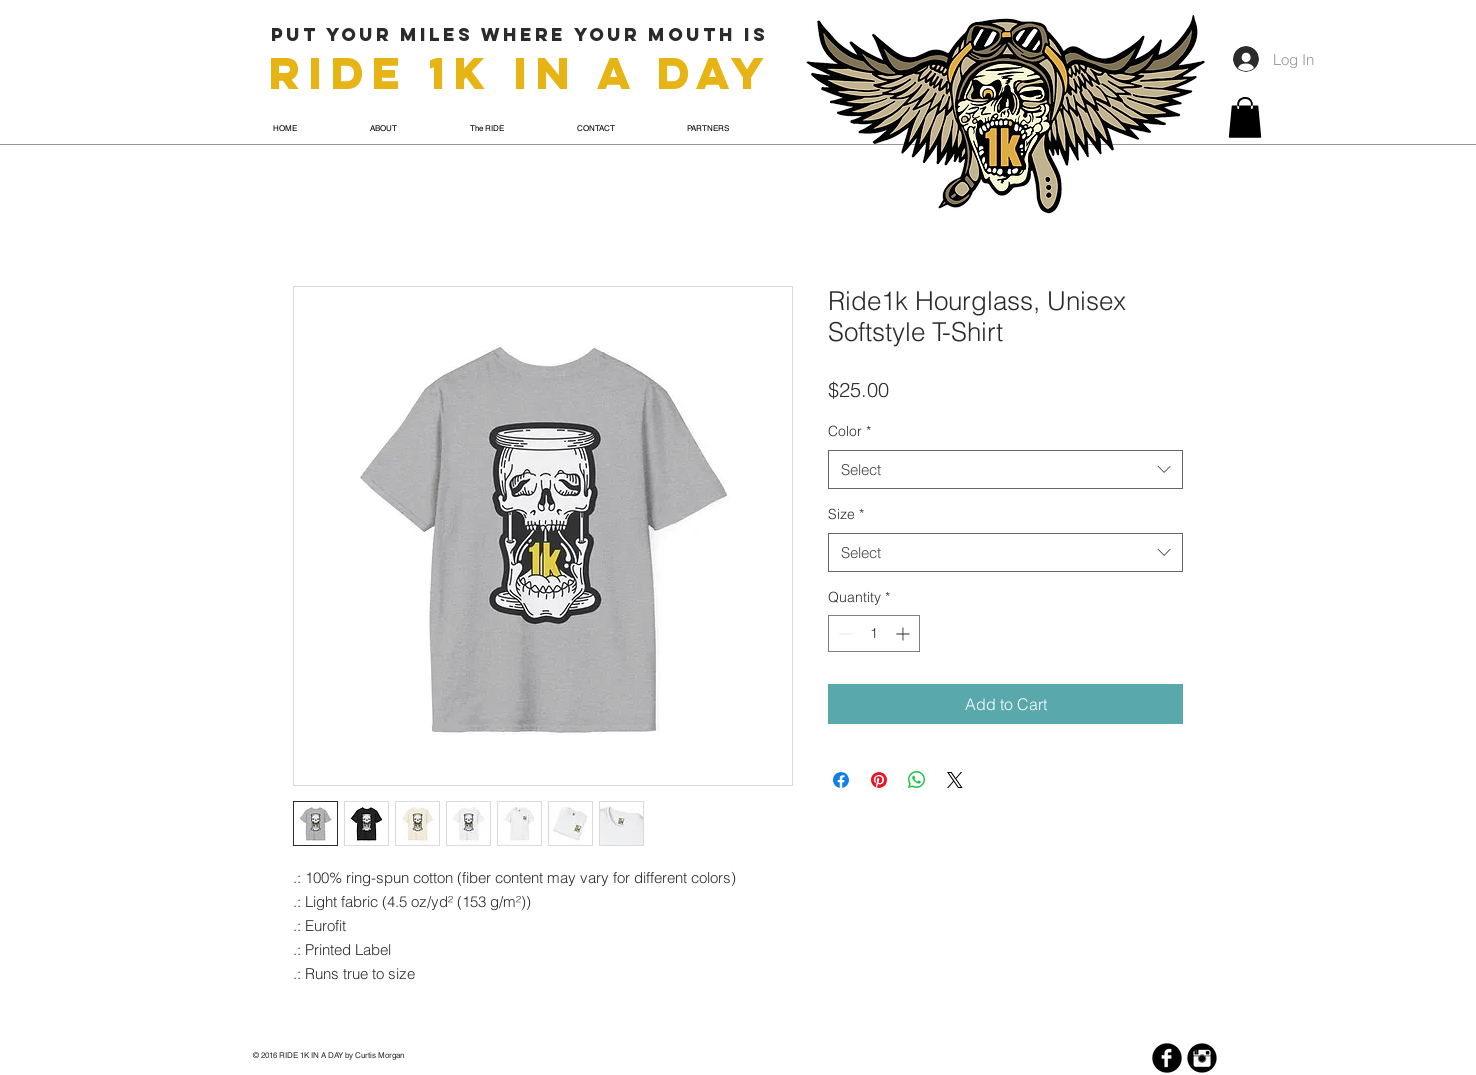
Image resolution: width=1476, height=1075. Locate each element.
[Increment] (904, 633)
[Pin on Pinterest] (879, 780)
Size (846, 514)
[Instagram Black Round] (1202, 1058)
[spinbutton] (874, 633)
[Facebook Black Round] (1167, 1058)
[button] (1245, 117)
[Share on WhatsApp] (917, 780)
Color (849, 431)
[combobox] (1005, 469)
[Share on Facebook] (841, 780)
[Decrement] (843, 633)
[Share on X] (955, 780)
